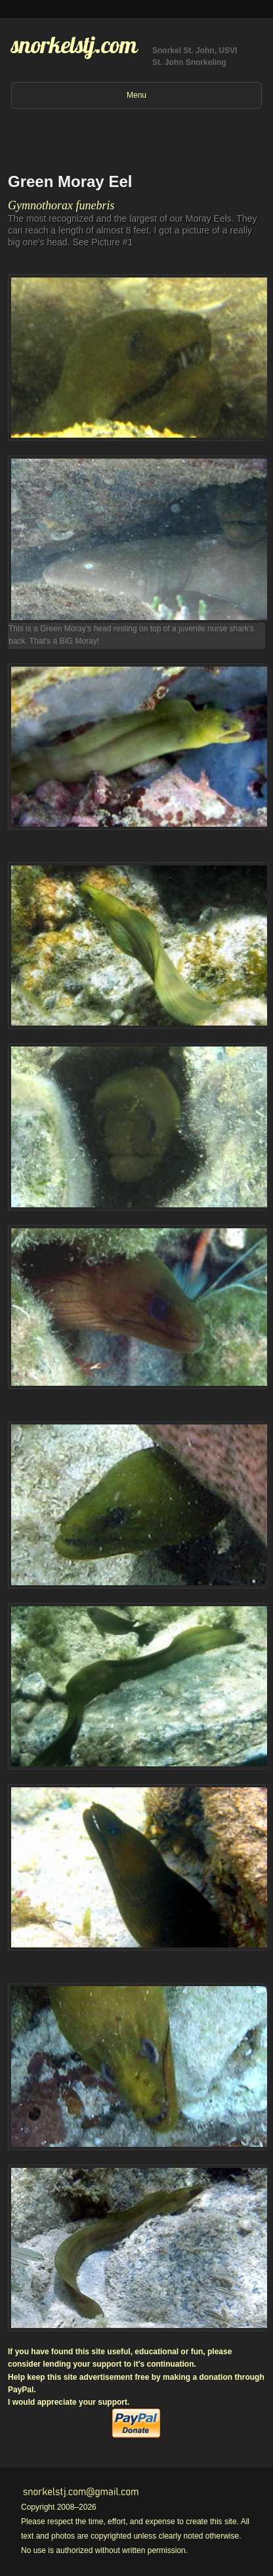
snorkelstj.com (74, 44)
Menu (136, 95)
